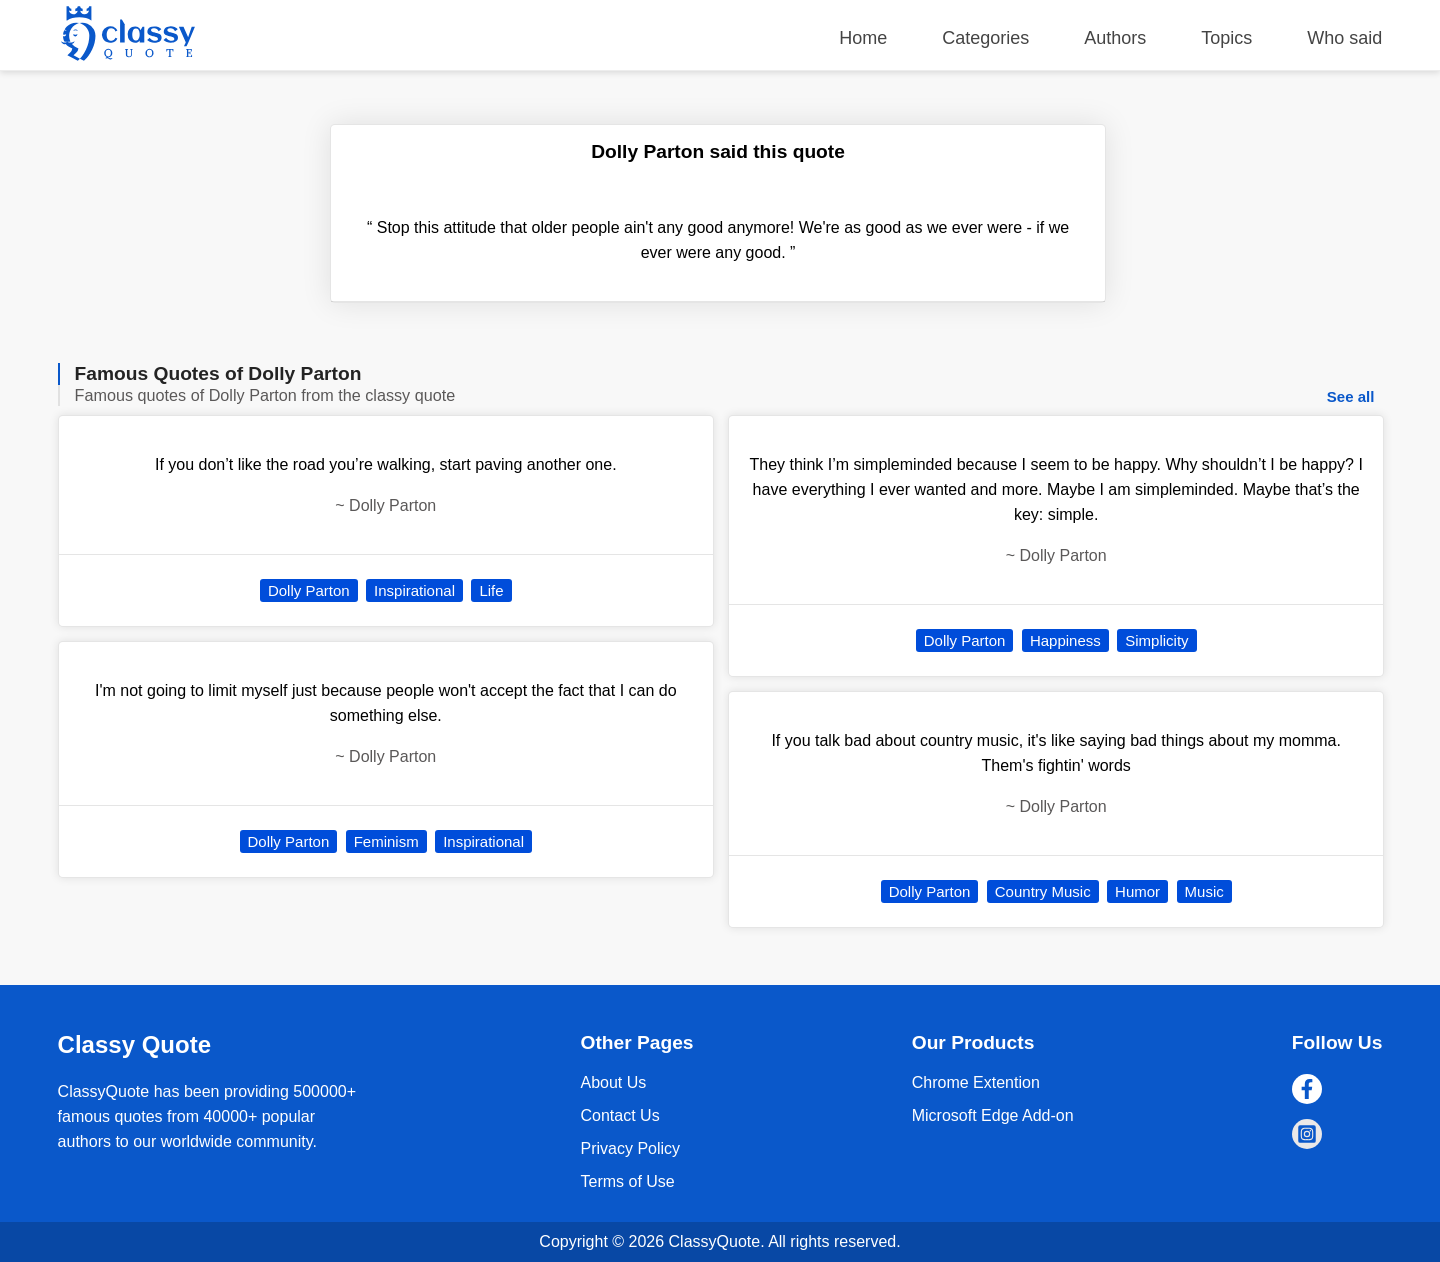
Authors (1115, 38)
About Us (613, 1082)
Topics (1226, 38)
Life (491, 590)
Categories (985, 38)
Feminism (386, 841)
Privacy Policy (630, 1148)
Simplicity (1156, 640)
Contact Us (619, 1115)
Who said (1344, 38)
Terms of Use (627, 1181)
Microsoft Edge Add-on (993, 1115)
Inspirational (414, 590)
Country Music (1043, 891)
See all (1351, 396)
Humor (1137, 891)
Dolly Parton (309, 590)
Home (863, 38)
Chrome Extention (976, 1082)
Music (1204, 891)
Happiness (1065, 640)
